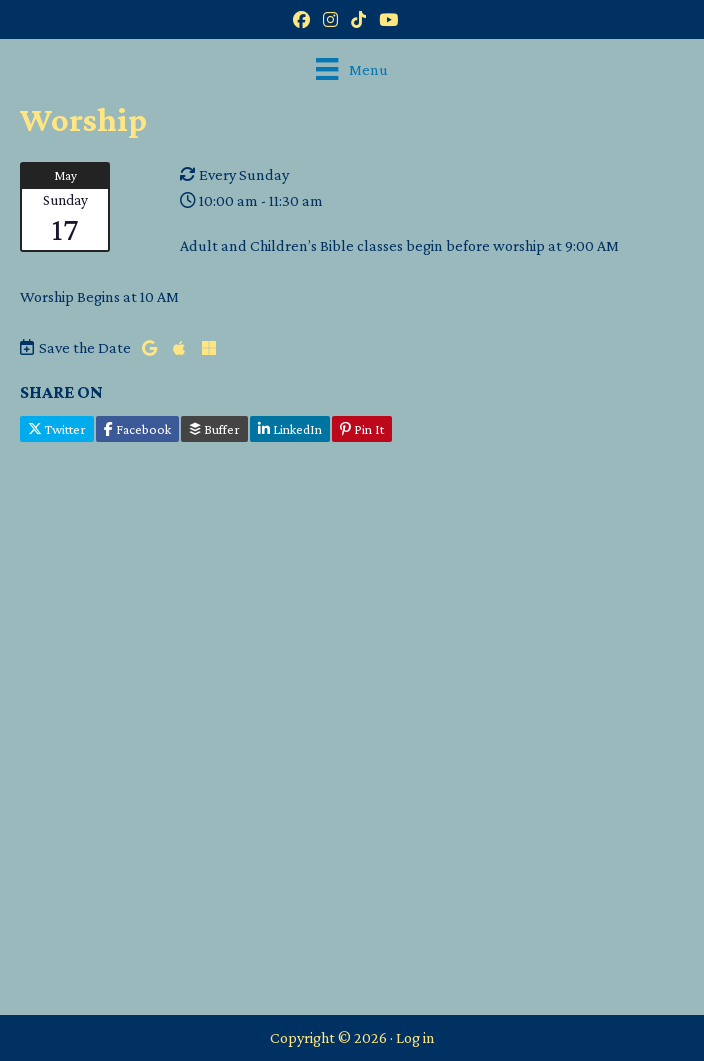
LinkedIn (290, 429)
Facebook (137, 429)
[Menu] (351, 69)
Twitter (57, 429)
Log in (415, 1037)
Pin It (362, 429)
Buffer (214, 429)
